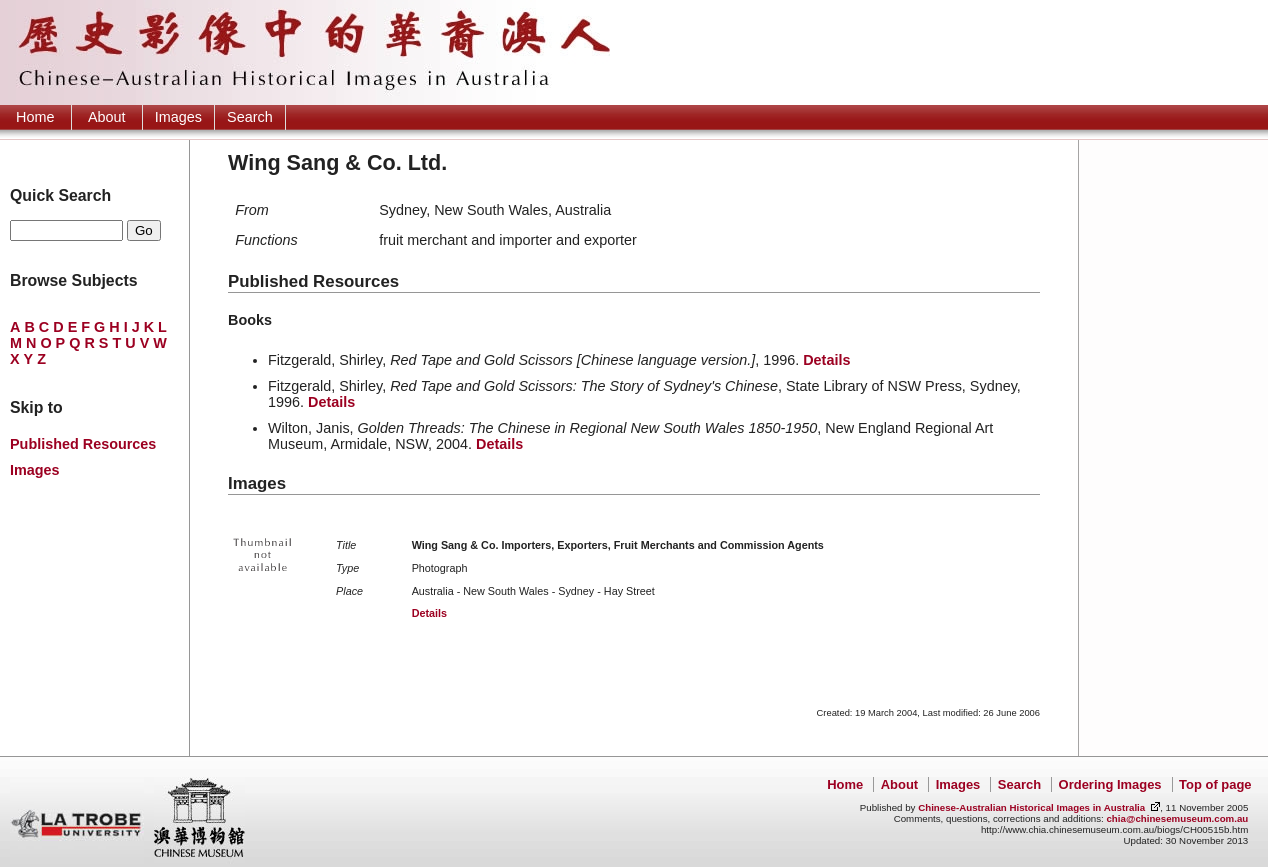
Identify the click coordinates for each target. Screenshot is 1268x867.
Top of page (1215, 784)
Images (178, 117)
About (107, 117)
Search (250, 117)
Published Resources (83, 444)
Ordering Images (1110, 784)
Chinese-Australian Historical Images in (1031, 807)
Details (826, 360)
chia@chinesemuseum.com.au (1177, 818)
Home (35, 117)
